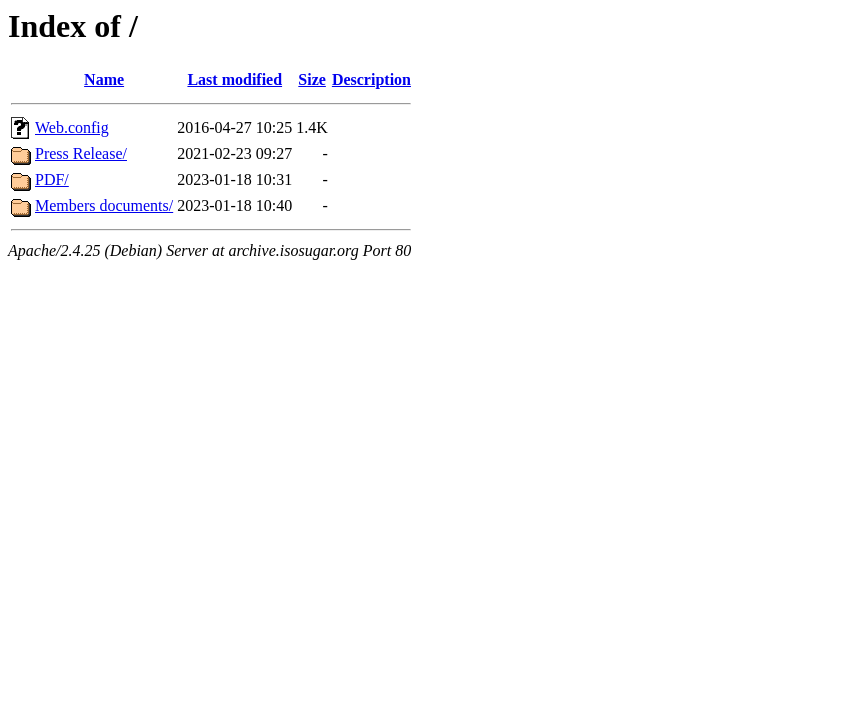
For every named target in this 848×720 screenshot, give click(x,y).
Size (312, 79)
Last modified (234, 79)
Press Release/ (81, 153)
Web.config (72, 127)
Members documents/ (104, 205)
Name (104, 79)
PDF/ (52, 179)
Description (371, 79)
